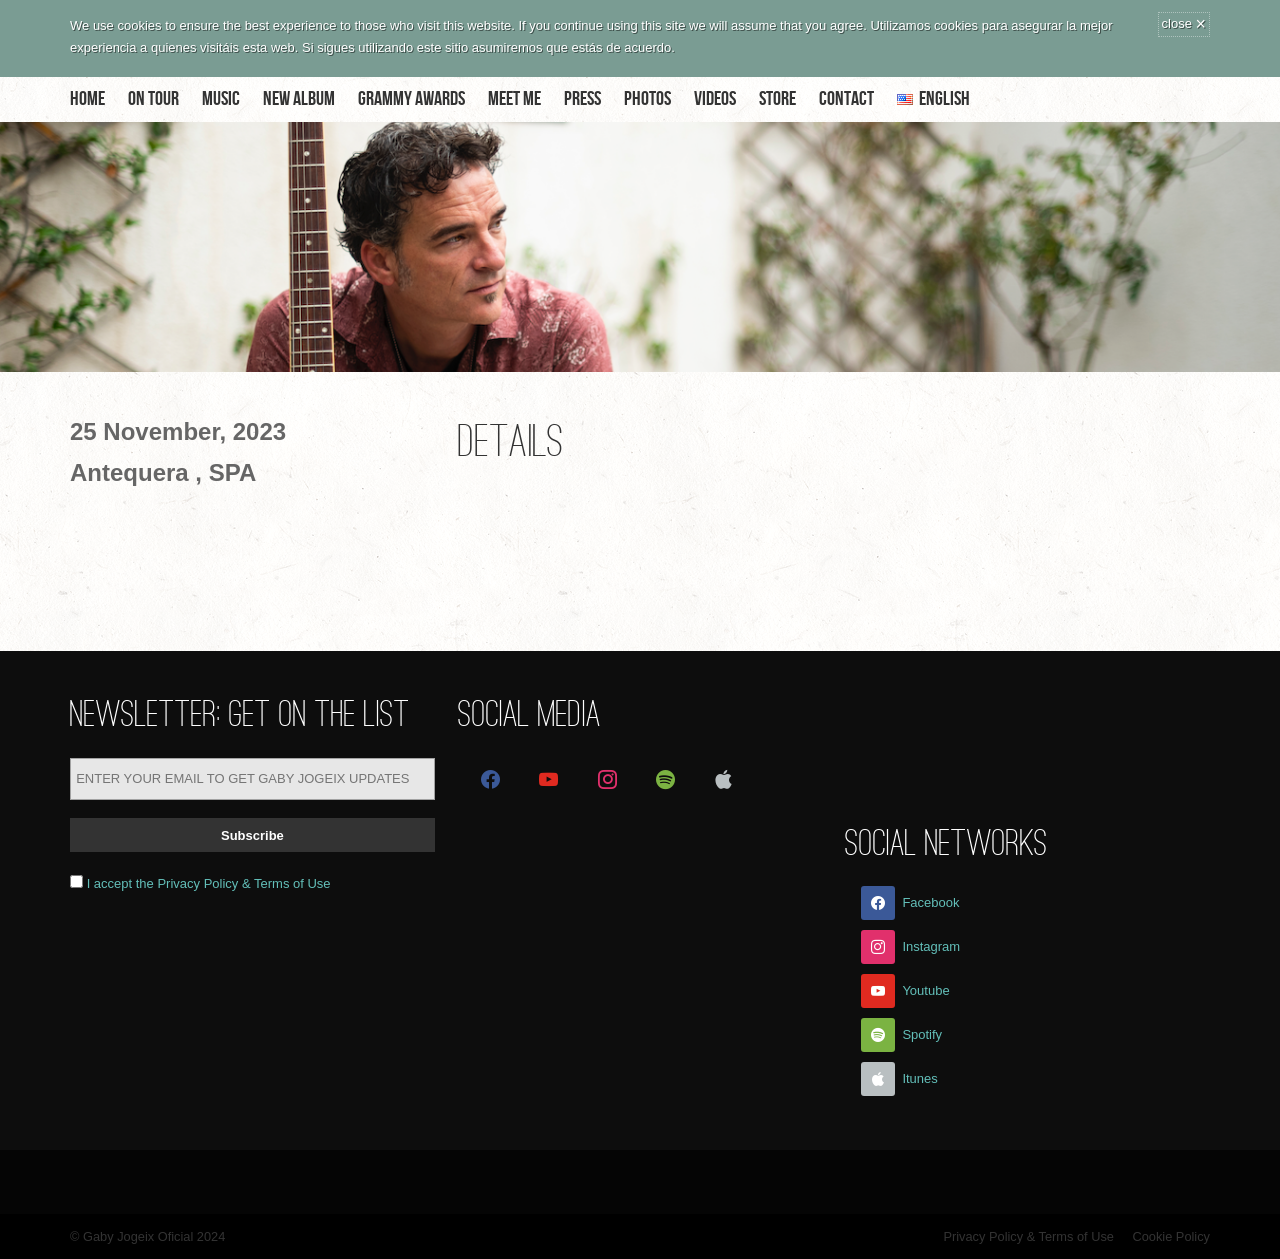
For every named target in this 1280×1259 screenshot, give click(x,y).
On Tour (153, 99)
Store (777, 99)
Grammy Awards (411, 99)
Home (87, 99)
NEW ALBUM (299, 99)
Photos (647, 99)
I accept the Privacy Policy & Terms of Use (209, 883)
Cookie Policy (1171, 1236)
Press (582, 99)
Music (221, 99)
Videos (715, 99)
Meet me (514, 99)
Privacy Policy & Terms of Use (1028, 1236)
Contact (846, 99)
